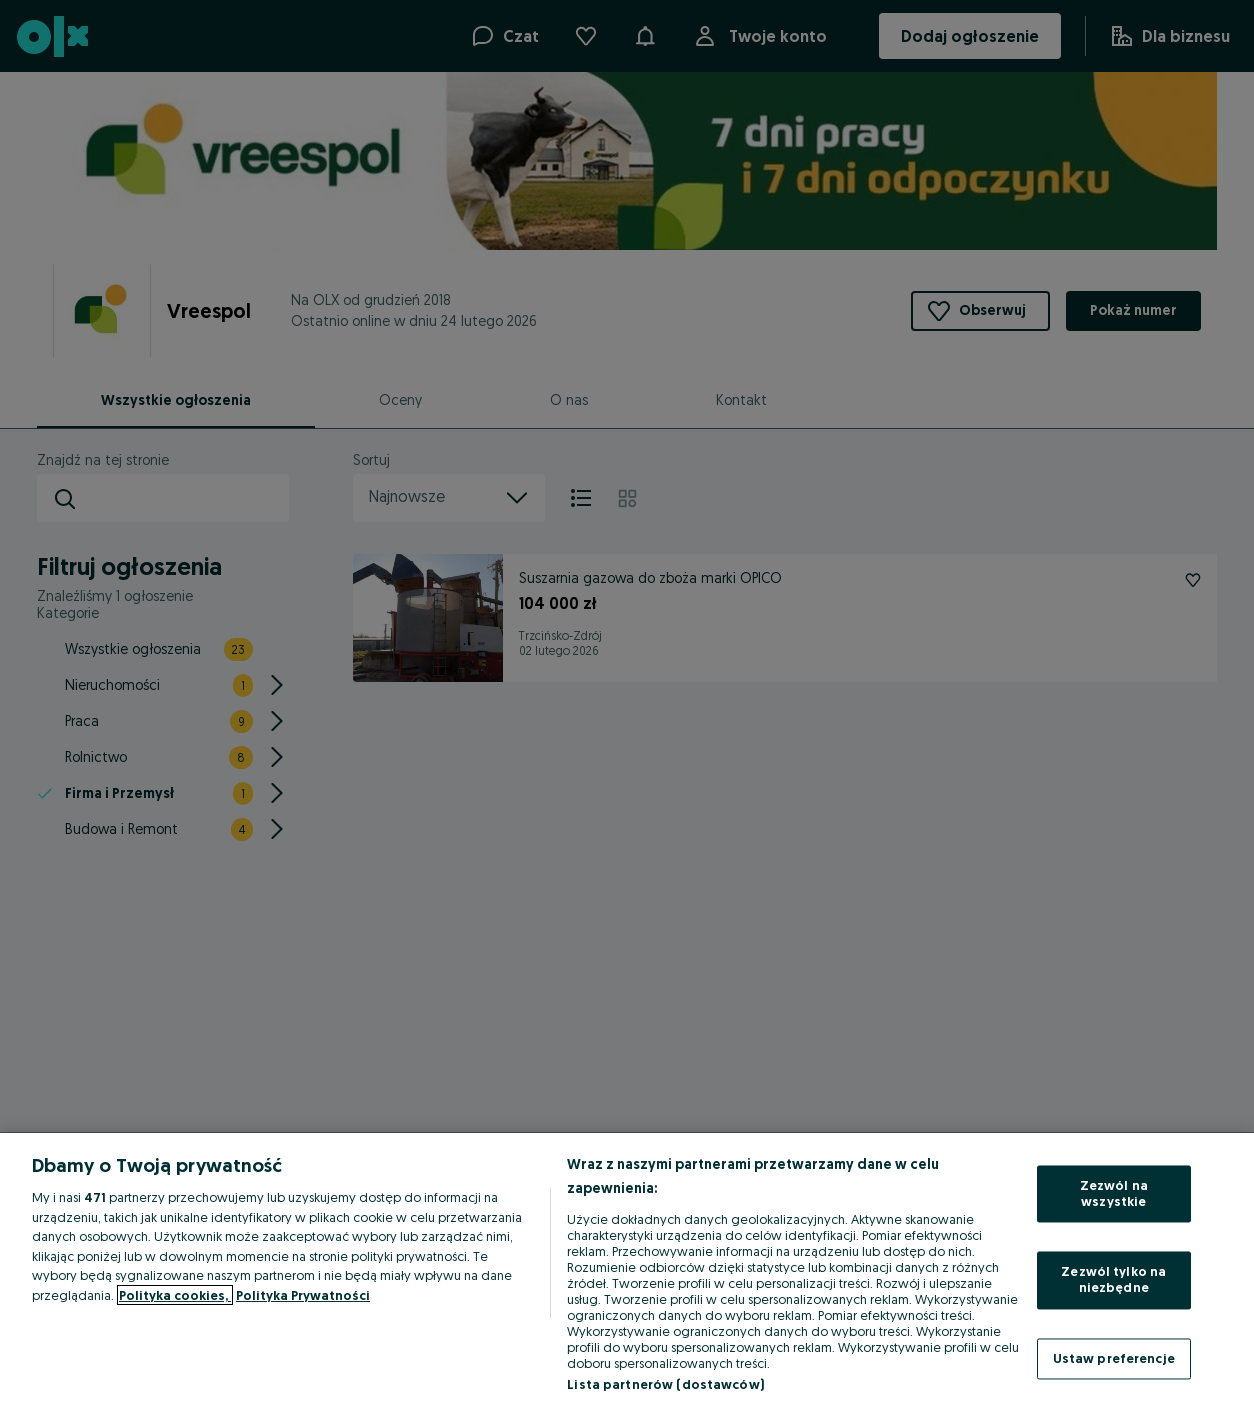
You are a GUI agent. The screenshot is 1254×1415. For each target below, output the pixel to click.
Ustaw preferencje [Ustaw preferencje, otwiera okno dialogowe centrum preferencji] (1114, 1358)
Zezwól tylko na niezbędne (1113, 1280)
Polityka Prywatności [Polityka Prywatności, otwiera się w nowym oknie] (303, 1295)
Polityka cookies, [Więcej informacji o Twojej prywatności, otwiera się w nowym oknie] (175, 1295)
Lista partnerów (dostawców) (665, 1384)
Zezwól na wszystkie (1114, 1194)
